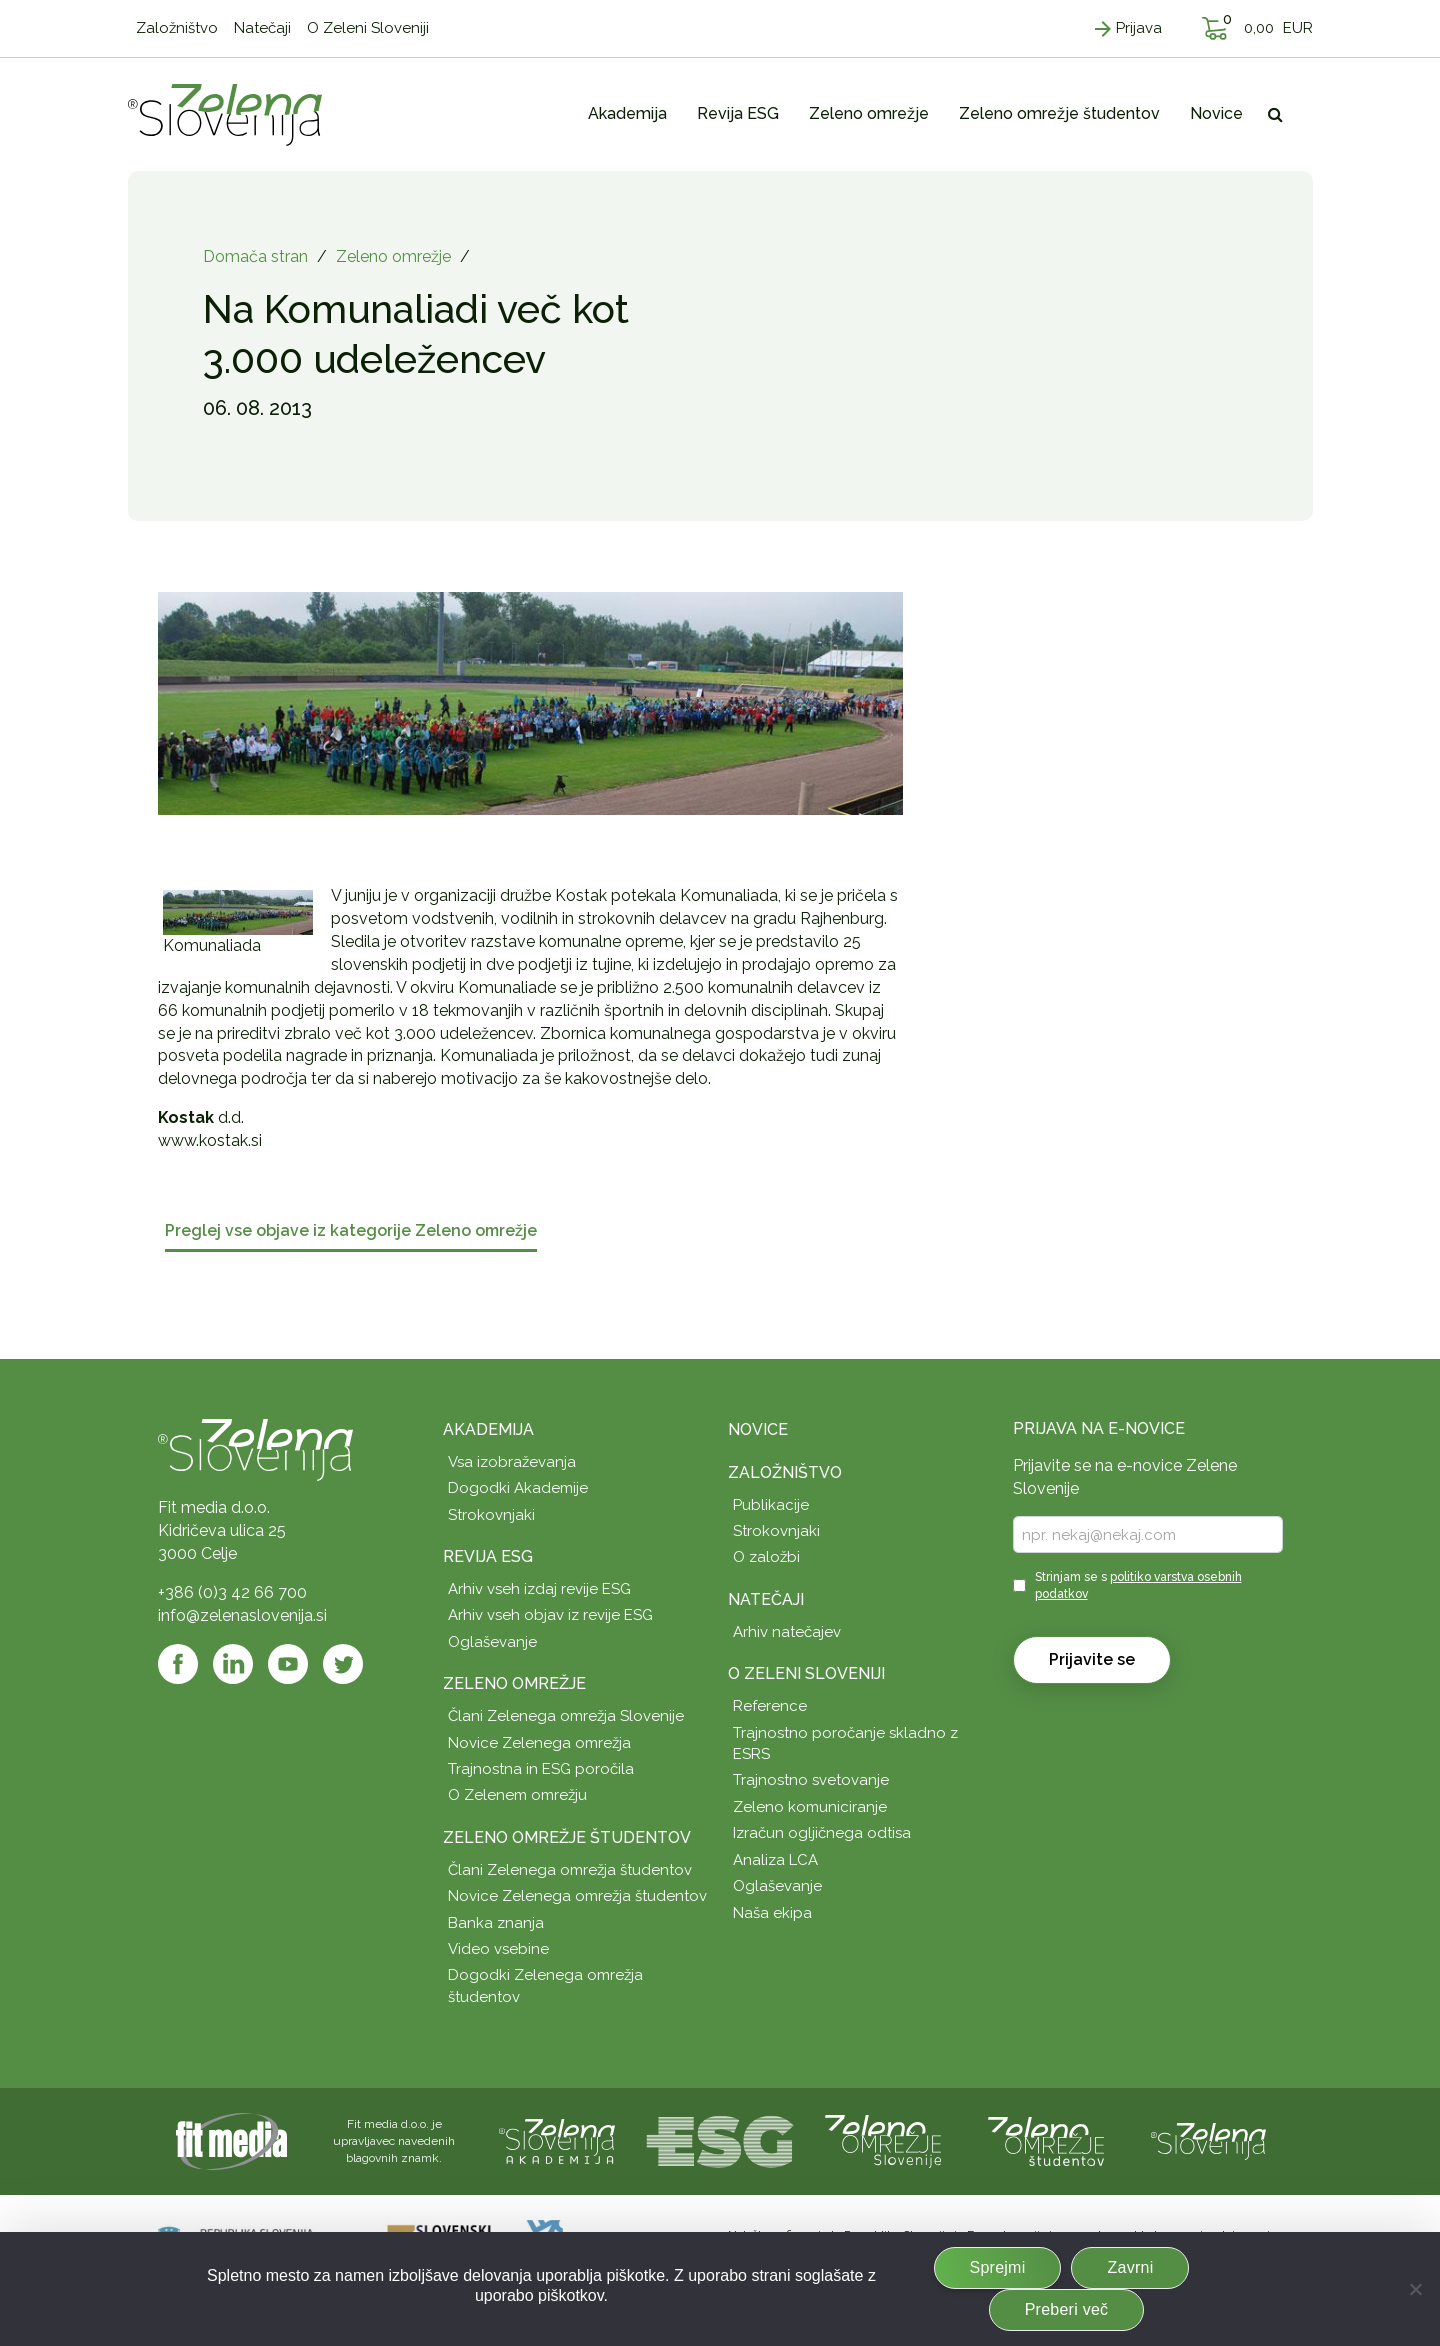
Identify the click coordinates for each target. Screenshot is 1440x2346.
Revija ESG (488, 1556)
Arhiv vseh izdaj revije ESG (539, 1589)
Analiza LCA (775, 1860)
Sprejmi (998, 2267)
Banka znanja (496, 1923)
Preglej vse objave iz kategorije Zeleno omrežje (351, 1231)
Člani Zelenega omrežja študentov (570, 1870)
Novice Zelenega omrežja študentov (577, 1896)
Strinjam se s (1138, 1585)
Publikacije (771, 1505)
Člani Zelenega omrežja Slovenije (566, 1716)
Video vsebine (498, 1949)
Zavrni (1130, 2267)
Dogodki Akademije (518, 1488)
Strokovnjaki (491, 1515)
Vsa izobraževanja (512, 1462)
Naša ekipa (772, 1913)
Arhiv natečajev (787, 1632)
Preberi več (1067, 2309)
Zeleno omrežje (393, 256)
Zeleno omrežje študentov (567, 1837)
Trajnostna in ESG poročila (541, 1769)
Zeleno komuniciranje (810, 1807)
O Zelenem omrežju (517, 1795)
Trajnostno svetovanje (811, 1780)
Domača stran (255, 256)
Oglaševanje (492, 1642)
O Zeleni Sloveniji (806, 1673)
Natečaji (766, 1599)
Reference (770, 1706)
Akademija (488, 1429)
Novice (758, 1429)
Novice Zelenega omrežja (539, 1743)
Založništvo (785, 1472)
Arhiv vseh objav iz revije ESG (550, 1615)
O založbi (766, 1557)
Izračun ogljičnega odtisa (822, 1833)
